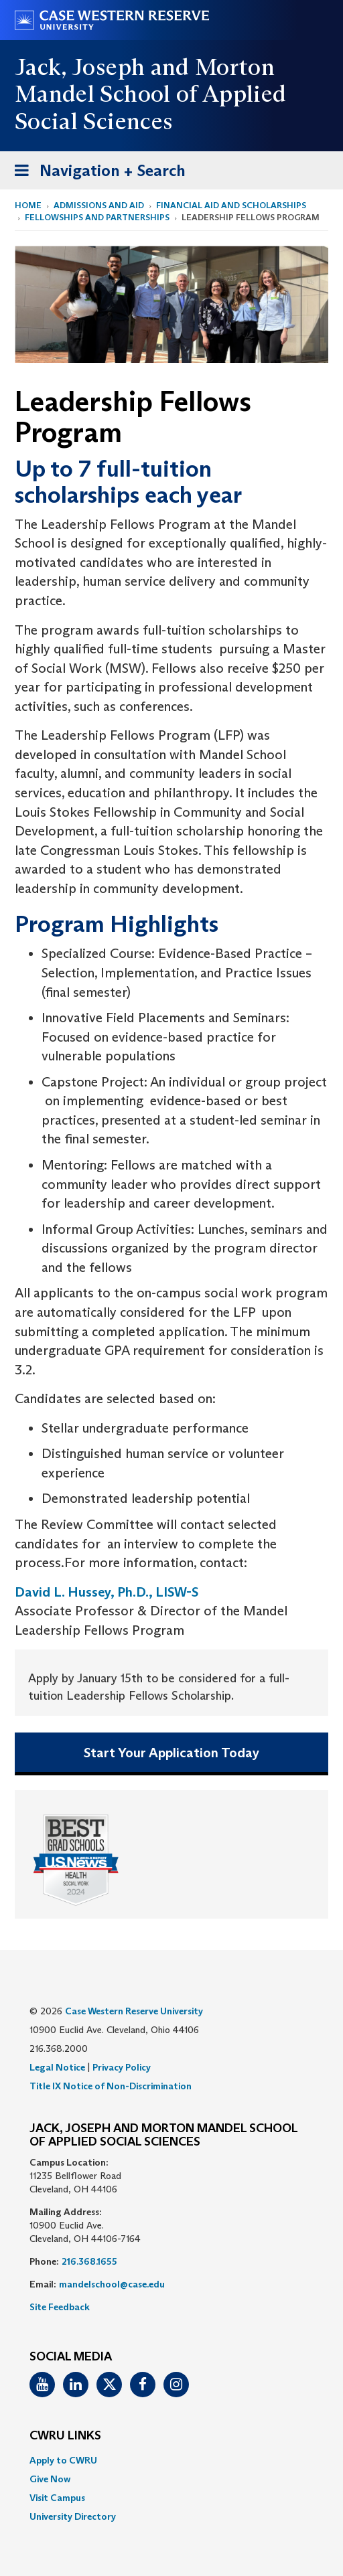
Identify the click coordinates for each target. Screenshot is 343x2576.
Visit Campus (57, 2498)
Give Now (49, 2479)
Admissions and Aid (99, 205)
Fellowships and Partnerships (97, 217)
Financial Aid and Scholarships (231, 205)
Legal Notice (57, 2067)
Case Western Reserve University (134, 2011)
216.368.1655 (89, 2261)
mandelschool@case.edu (112, 2284)
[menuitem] (171, 2460)
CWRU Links (65, 2436)
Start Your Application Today (171, 1753)
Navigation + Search (96, 173)
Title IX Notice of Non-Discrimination (110, 2086)
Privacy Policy (121, 2067)
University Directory (72, 2516)
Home (28, 205)
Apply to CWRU (63, 2460)
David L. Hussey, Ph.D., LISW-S (106, 1592)
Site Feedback (59, 2307)
